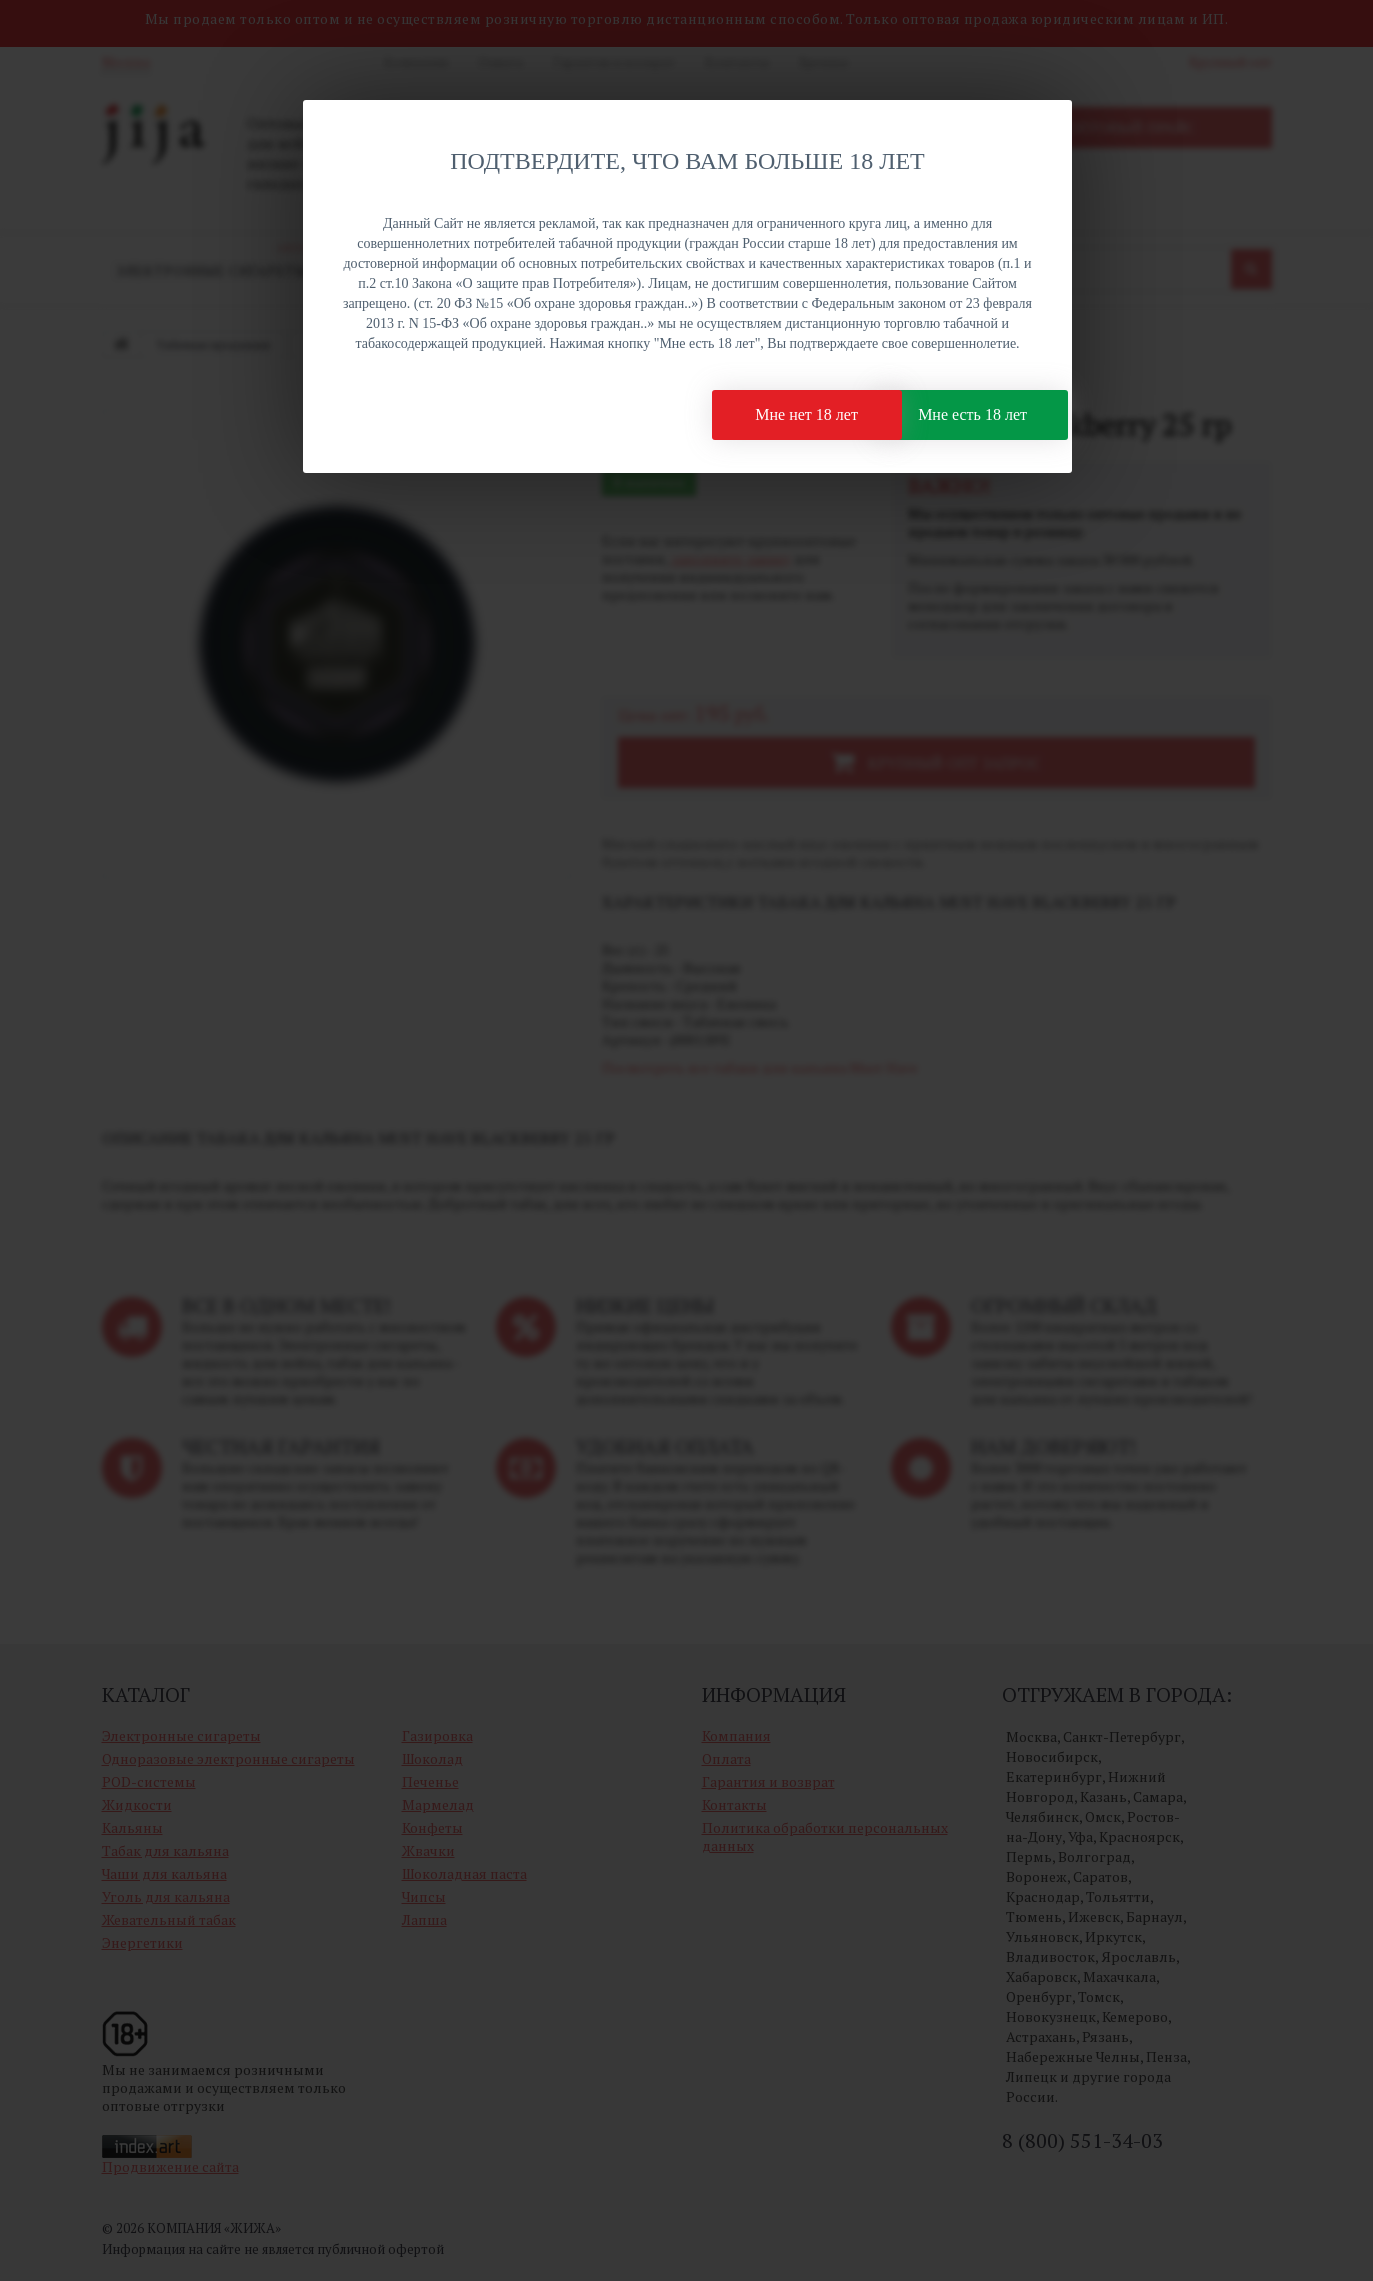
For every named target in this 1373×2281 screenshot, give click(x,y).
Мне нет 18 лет (735, 419)
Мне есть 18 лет (942, 419)
